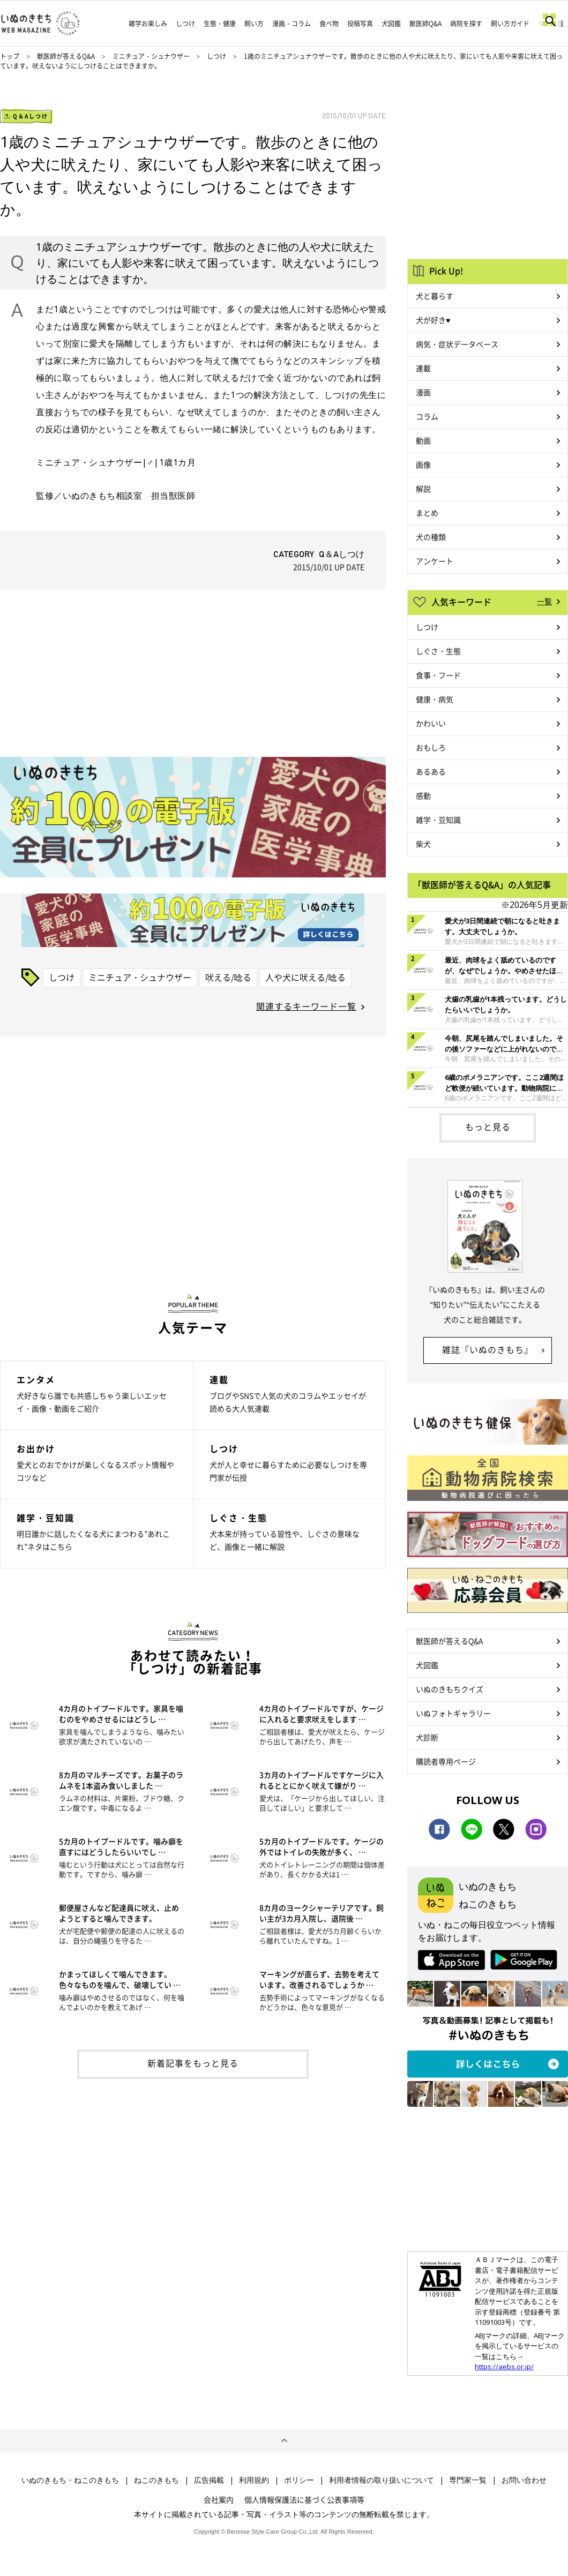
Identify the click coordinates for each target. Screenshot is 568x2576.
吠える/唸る (228, 977)
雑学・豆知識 (438, 819)
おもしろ (431, 747)
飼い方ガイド (510, 23)
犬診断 (427, 1737)
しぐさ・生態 (438, 650)
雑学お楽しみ (148, 23)
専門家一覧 (468, 2480)
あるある (431, 771)
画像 (423, 464)
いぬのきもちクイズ (449, 1689)
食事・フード (438, 675)
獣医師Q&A (425, 23)
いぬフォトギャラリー (453, 1713)
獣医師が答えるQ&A (66, 56)
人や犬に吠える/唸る (305, 977)
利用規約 (254, 2480)
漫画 (423, 392)
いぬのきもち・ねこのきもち (70, 2480)
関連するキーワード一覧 (306, 1006)
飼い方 (254, 23)
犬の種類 (431, 536)
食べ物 (329, 23)
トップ (9, 56)
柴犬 (423, 843)
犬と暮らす (434, 295)
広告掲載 (209, 2480)
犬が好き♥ (433, 319)
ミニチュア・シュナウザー (152, 56)
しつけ (185, 23)
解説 (423, 488)
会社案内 (219, 2499)
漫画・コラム (291, 23)
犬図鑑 (391, 23)
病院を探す (466, 23)
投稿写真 (360, 23)
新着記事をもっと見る (192, 2062)
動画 (423, 440)
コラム (427, 416)
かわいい (431, 723)
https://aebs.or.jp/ (504, 2366)
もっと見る (488, 1126)
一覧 (544, 601)
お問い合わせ (524, 2480)
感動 (423, 795)
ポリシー (299, 2480)
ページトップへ (284, 2441)
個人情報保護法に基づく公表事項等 (304, 2499)
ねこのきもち (156, 2480)
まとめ (427, 512)
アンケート (434, 560)
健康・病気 (434, 699)
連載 (423, 368)
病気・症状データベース (457, 344)
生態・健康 (220, 23)
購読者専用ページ (446, 1761)
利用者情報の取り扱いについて (381, 2480)
